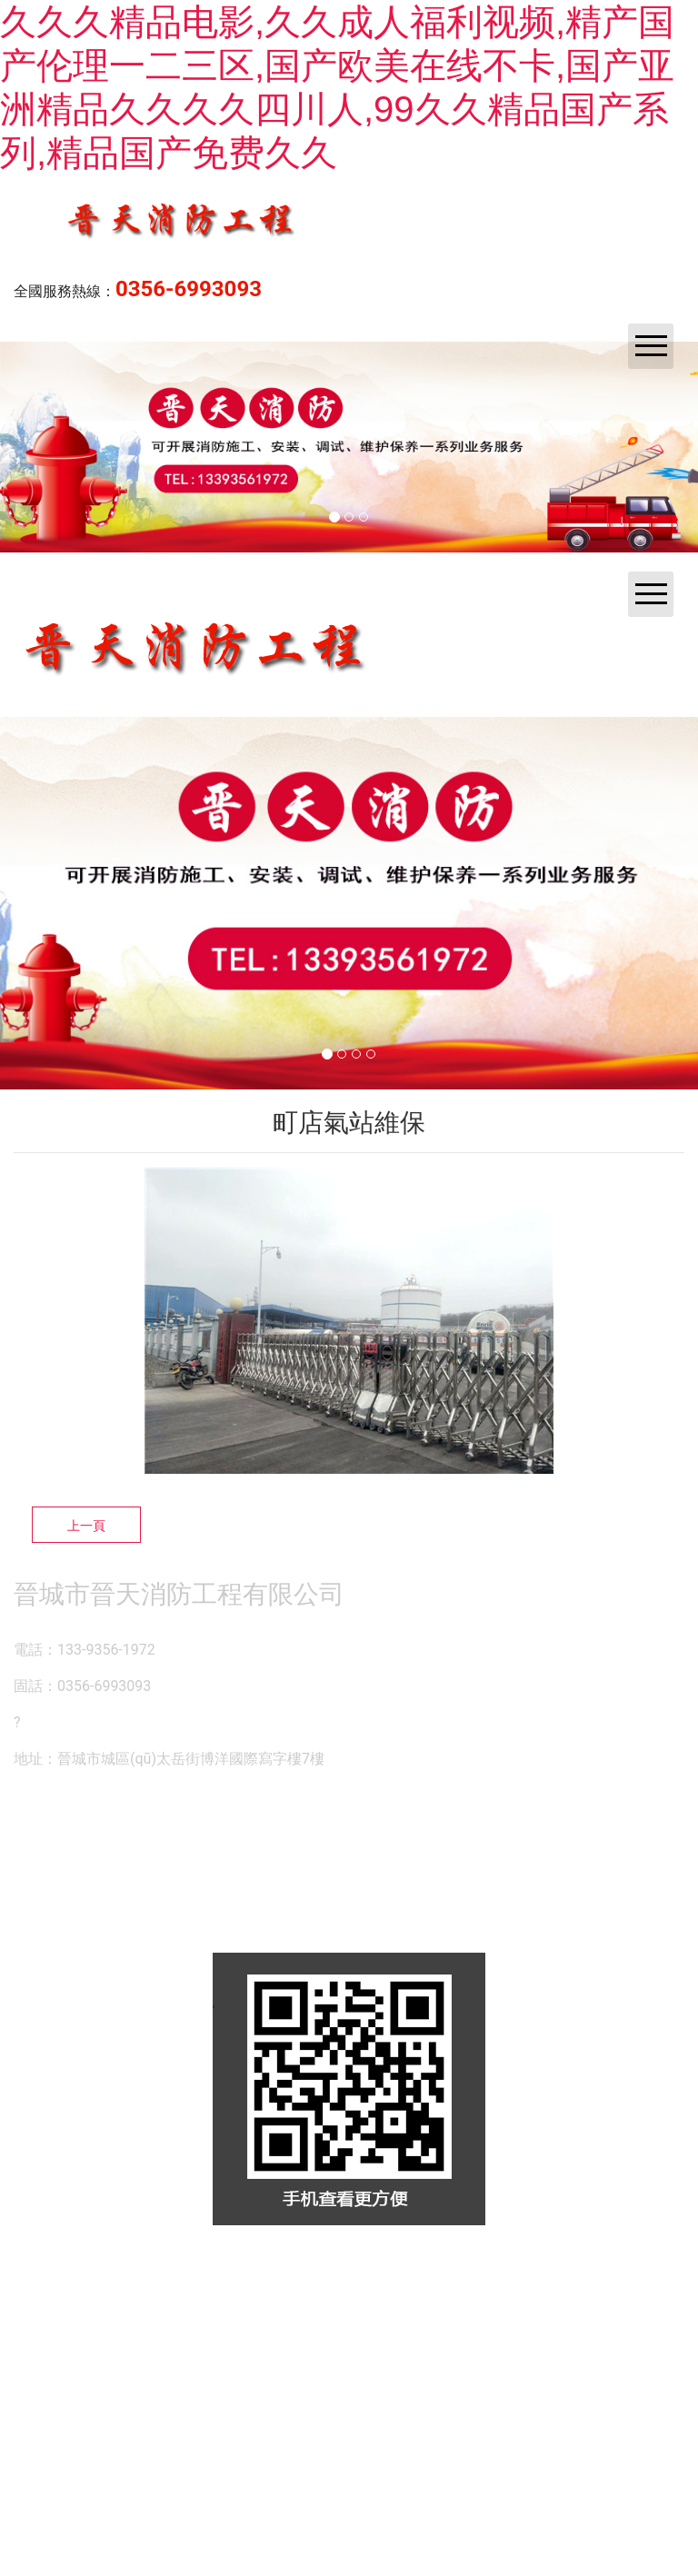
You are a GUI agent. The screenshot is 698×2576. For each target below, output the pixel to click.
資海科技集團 (357, 2271)
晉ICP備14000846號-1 (523, 2271)
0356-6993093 (188, 289)
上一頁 (86, 1525)
